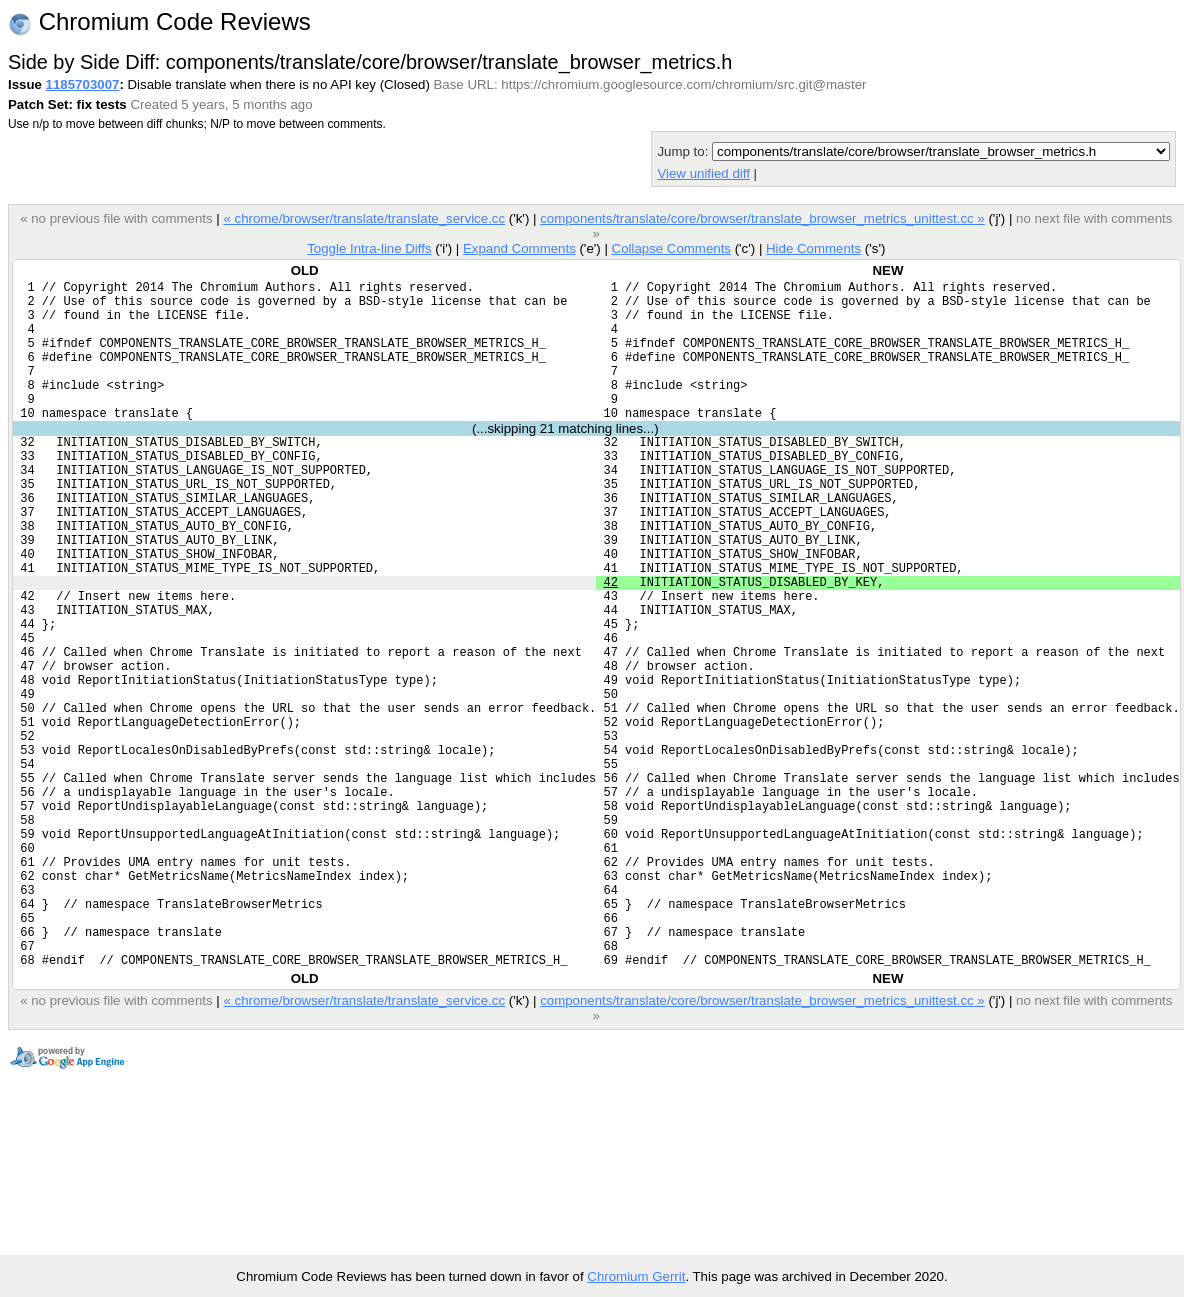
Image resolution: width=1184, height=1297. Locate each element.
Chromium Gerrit (636, 1276)
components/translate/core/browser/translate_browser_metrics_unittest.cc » (762, 218)
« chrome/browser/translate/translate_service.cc (364, 218)
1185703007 (83, 84)
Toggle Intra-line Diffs (369, 248)
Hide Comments (813, 248)
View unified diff (703, 173)
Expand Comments (519, 248)
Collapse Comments (670, 248)
